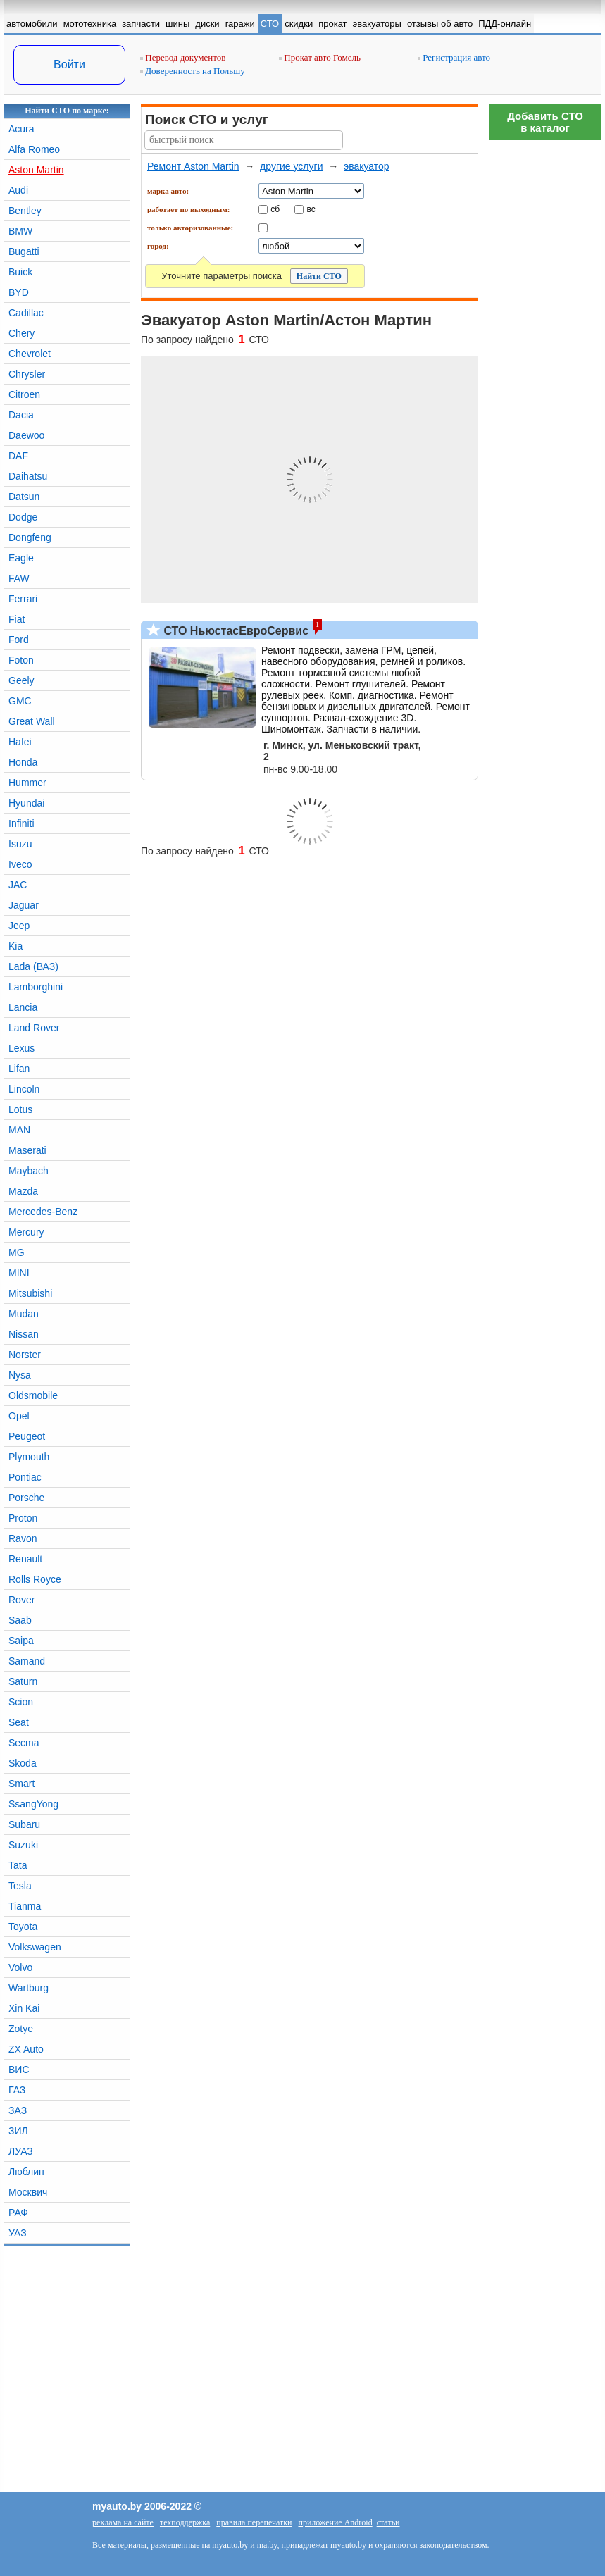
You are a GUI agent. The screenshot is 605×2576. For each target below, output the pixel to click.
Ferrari (22, 598)
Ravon (22, 1538)
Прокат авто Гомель (320, 57)
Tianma (24, 1906)
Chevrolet (29, 353)
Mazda (23, 1191)
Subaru (24, 1824)
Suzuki (23, 1844)
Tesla (20, 1885)
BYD (18, 292)
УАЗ (17, 2233)
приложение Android (335, 2522)
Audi (18, 190)
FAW (19, 578)
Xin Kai (23, 2008)
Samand (26, 1661)
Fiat (16, 619)
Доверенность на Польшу (192, 71)
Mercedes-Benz (42, 1211)
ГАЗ (16, 2090)
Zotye (20, 2028)
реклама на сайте (123, 2522)
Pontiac (25, 1477)
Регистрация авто (454, 57)
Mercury (26, 1232)
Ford (18, 639)
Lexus (21, 1048)
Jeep (19, 925)
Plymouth (28, 1456)
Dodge (22, 517)
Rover (21, 1599)
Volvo (20, 1967)
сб (275, 208)
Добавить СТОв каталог (545, 122)
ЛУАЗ (20, 2151)
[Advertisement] (545, 358)
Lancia (22, 1007)
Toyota (22, 1926)
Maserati (27, 1150)
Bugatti (23, 251)
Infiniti (21, 823)
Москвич (27, 2192)
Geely (21, 680)
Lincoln (23, 1089)
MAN (19, 1129)
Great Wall (31, 721)
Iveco (20, 864)
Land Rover (33, 1027)
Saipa (21, 1640)
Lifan (19, 1068)
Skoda (22, 1763)
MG (16, 1252)
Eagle (21, 558)
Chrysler (26, 374)
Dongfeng (29, 537)
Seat (18, 1722)
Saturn (22, 1681)
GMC (20, 701)
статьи (388, 2522)
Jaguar (23, 905)
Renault (25, 1558)
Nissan (23, 1334)
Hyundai (26, 803)
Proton (22, 1518)
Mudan (23, 1313)
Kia (15, 946)
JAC (17, 884)
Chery (21, 333)
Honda (22, 762)
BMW (20, 231)
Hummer (27, 782)
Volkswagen (34, 1947)
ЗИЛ (18, 2130)
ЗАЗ (17, 2110)
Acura (21, 129)
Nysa (19, 1375)
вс (311, 208)
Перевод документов (182, 57)
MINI (19, 1272)
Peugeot (26, 1436)
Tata (17, 1865)
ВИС (19, 2069)
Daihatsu (27, 476)
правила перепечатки (254, 2522)
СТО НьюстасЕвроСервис (234, 631)
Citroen (24, 394)
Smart (21, 1783)
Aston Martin (36, 169)
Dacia (21, 415)
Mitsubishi (30, 1293)
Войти (69, 64)
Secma (23, 1742)
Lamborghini (35, 987)
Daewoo (26, 435)
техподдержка (185, 2522)
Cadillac (26, 312)
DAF (18, 455)
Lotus (20, 1109)
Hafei (20, 741)
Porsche (26, 1497)
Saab (20, 1620)
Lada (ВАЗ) (33, 966)
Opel (19, 1415)
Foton (21, 660)
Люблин (26, 2171)
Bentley (25, 210)
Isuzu (20, 844)
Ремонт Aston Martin (193, 166)
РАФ (18, 2212)
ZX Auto (26, 2049)
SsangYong (33, 1804)
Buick (20, 272)
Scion (20, 1701)
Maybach (28, 1170)
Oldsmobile (33, 1395)
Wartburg (28, 1987)
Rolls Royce (34, 1579)
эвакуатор (366, 166)
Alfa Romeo (34, 149)
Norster (24, 1354)
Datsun (23, 496)
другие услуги (291, 166)
